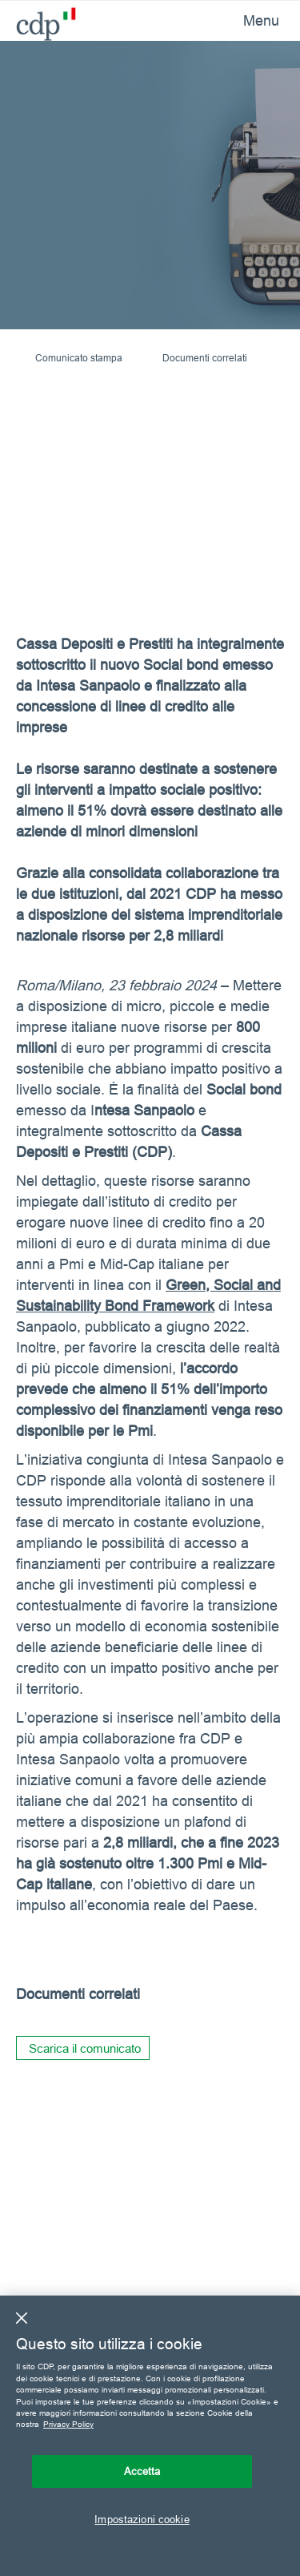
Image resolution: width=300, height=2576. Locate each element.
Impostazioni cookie (141, 2519)
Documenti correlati (204, 358)
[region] (150, 2436)
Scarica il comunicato (85, 2048)
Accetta (142, 2471)
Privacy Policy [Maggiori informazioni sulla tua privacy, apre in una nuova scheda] (68, 2424)
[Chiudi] (21, 2318)
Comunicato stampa (78, 358)
